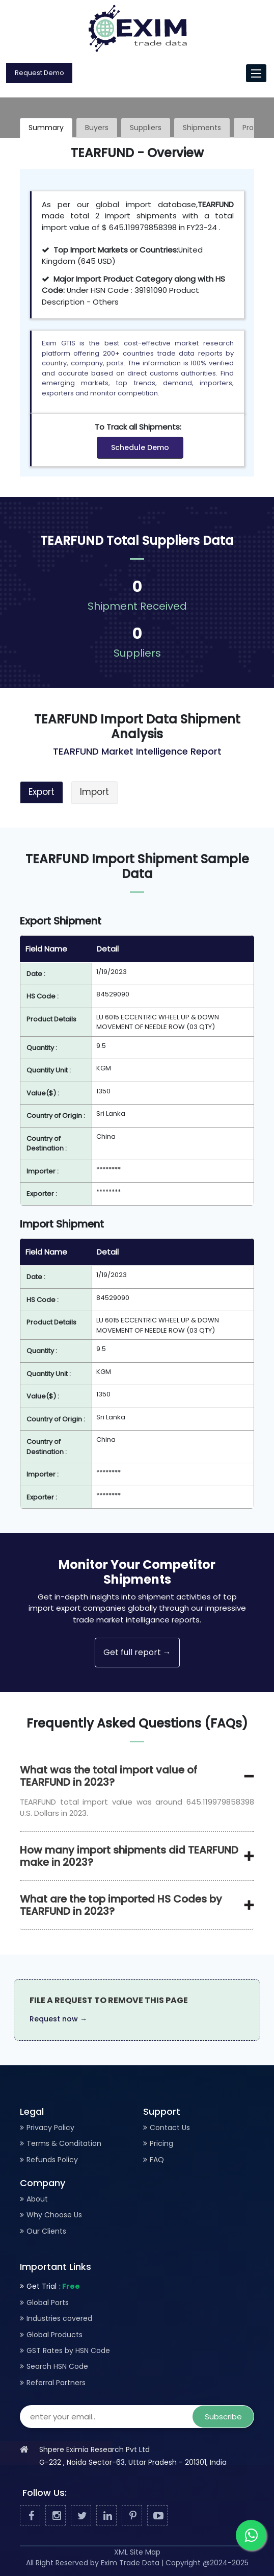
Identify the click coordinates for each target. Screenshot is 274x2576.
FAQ (157, 2160)
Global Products (54, 2335)
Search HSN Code (57, 2366)
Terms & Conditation (63, 2143)
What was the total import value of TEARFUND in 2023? (108, 1776)
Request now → (58, 2019)
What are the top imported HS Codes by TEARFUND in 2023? (121, 1905)
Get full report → (137, 1652)
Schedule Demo (140, 447)
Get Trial (53, 2286)
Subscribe (223, 2416)
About (37, 2199)
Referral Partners (56, 2383)
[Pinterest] (132, 2515)
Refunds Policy (52, 2160)
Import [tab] (94, 792)
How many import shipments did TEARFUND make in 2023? (129, 1856)
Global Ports (47, 2302)
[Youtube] (157, 2515)
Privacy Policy (50, 2127)
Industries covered (59, 2318)
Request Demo (39, 73)
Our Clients (46, 2231)
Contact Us (170, 2127)
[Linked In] (106, 2515)
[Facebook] (30, 2515)
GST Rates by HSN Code (68, 2350)
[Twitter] (81, 2515)
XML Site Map (137, 2552)
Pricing (161, 2143)
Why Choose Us (54, 2215)
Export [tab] (41, 792)
